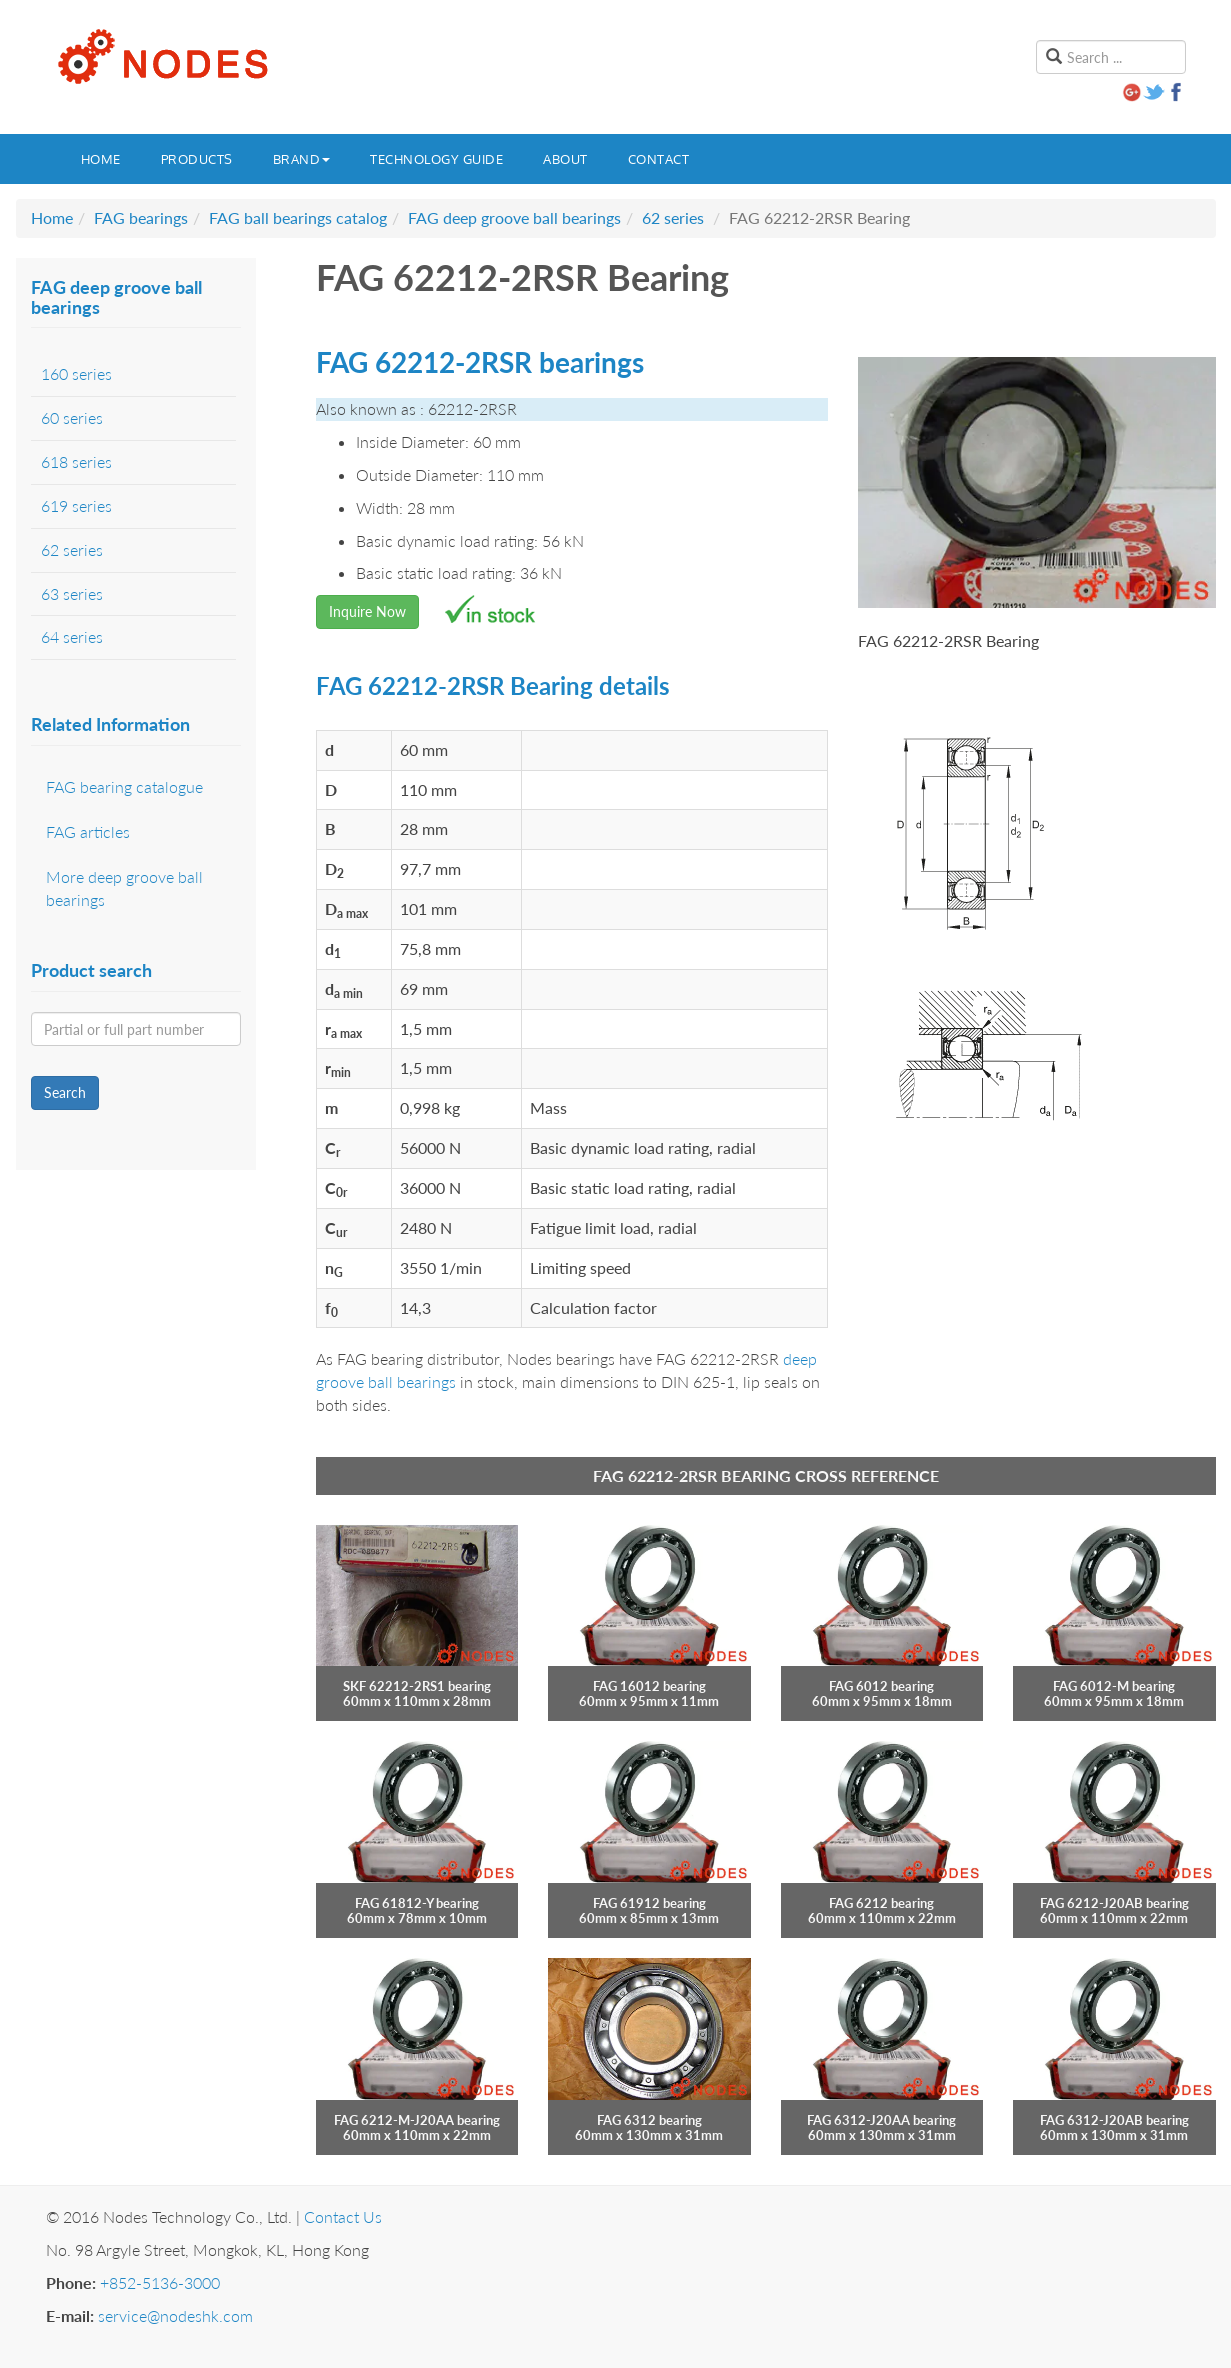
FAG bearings (141, 217)
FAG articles (88, 831)
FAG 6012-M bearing (1114, 1686)
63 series (72, 593)
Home (101, 159)
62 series (673, 217)
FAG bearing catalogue (124, 786)
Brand (302, 159)
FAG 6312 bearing (649, 2120)
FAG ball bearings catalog (298, 217)
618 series (76, 461)
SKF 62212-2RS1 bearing (417, 1686)
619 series (76, 505)
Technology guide (436, 159)
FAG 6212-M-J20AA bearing (417, 2120)
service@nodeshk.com (175, 2315)
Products (197, 159)
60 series (72, 417)
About (565, 159)
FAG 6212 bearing (881, 1903)
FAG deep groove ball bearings (514, 217)
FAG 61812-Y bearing (417, 1903)
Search (65, 1092)
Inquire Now (367, 611)
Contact (659, 159)
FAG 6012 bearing (881, 1686)
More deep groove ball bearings (124, 888)
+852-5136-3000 (160, 2282)
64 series (72, 636)
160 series (76, 373)
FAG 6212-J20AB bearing (1114, 1903)
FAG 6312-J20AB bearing (1114, 2120)
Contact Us (343, 2216)
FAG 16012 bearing (649, 1686)
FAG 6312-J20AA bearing (881, 2120)
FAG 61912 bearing (649, 1903)
